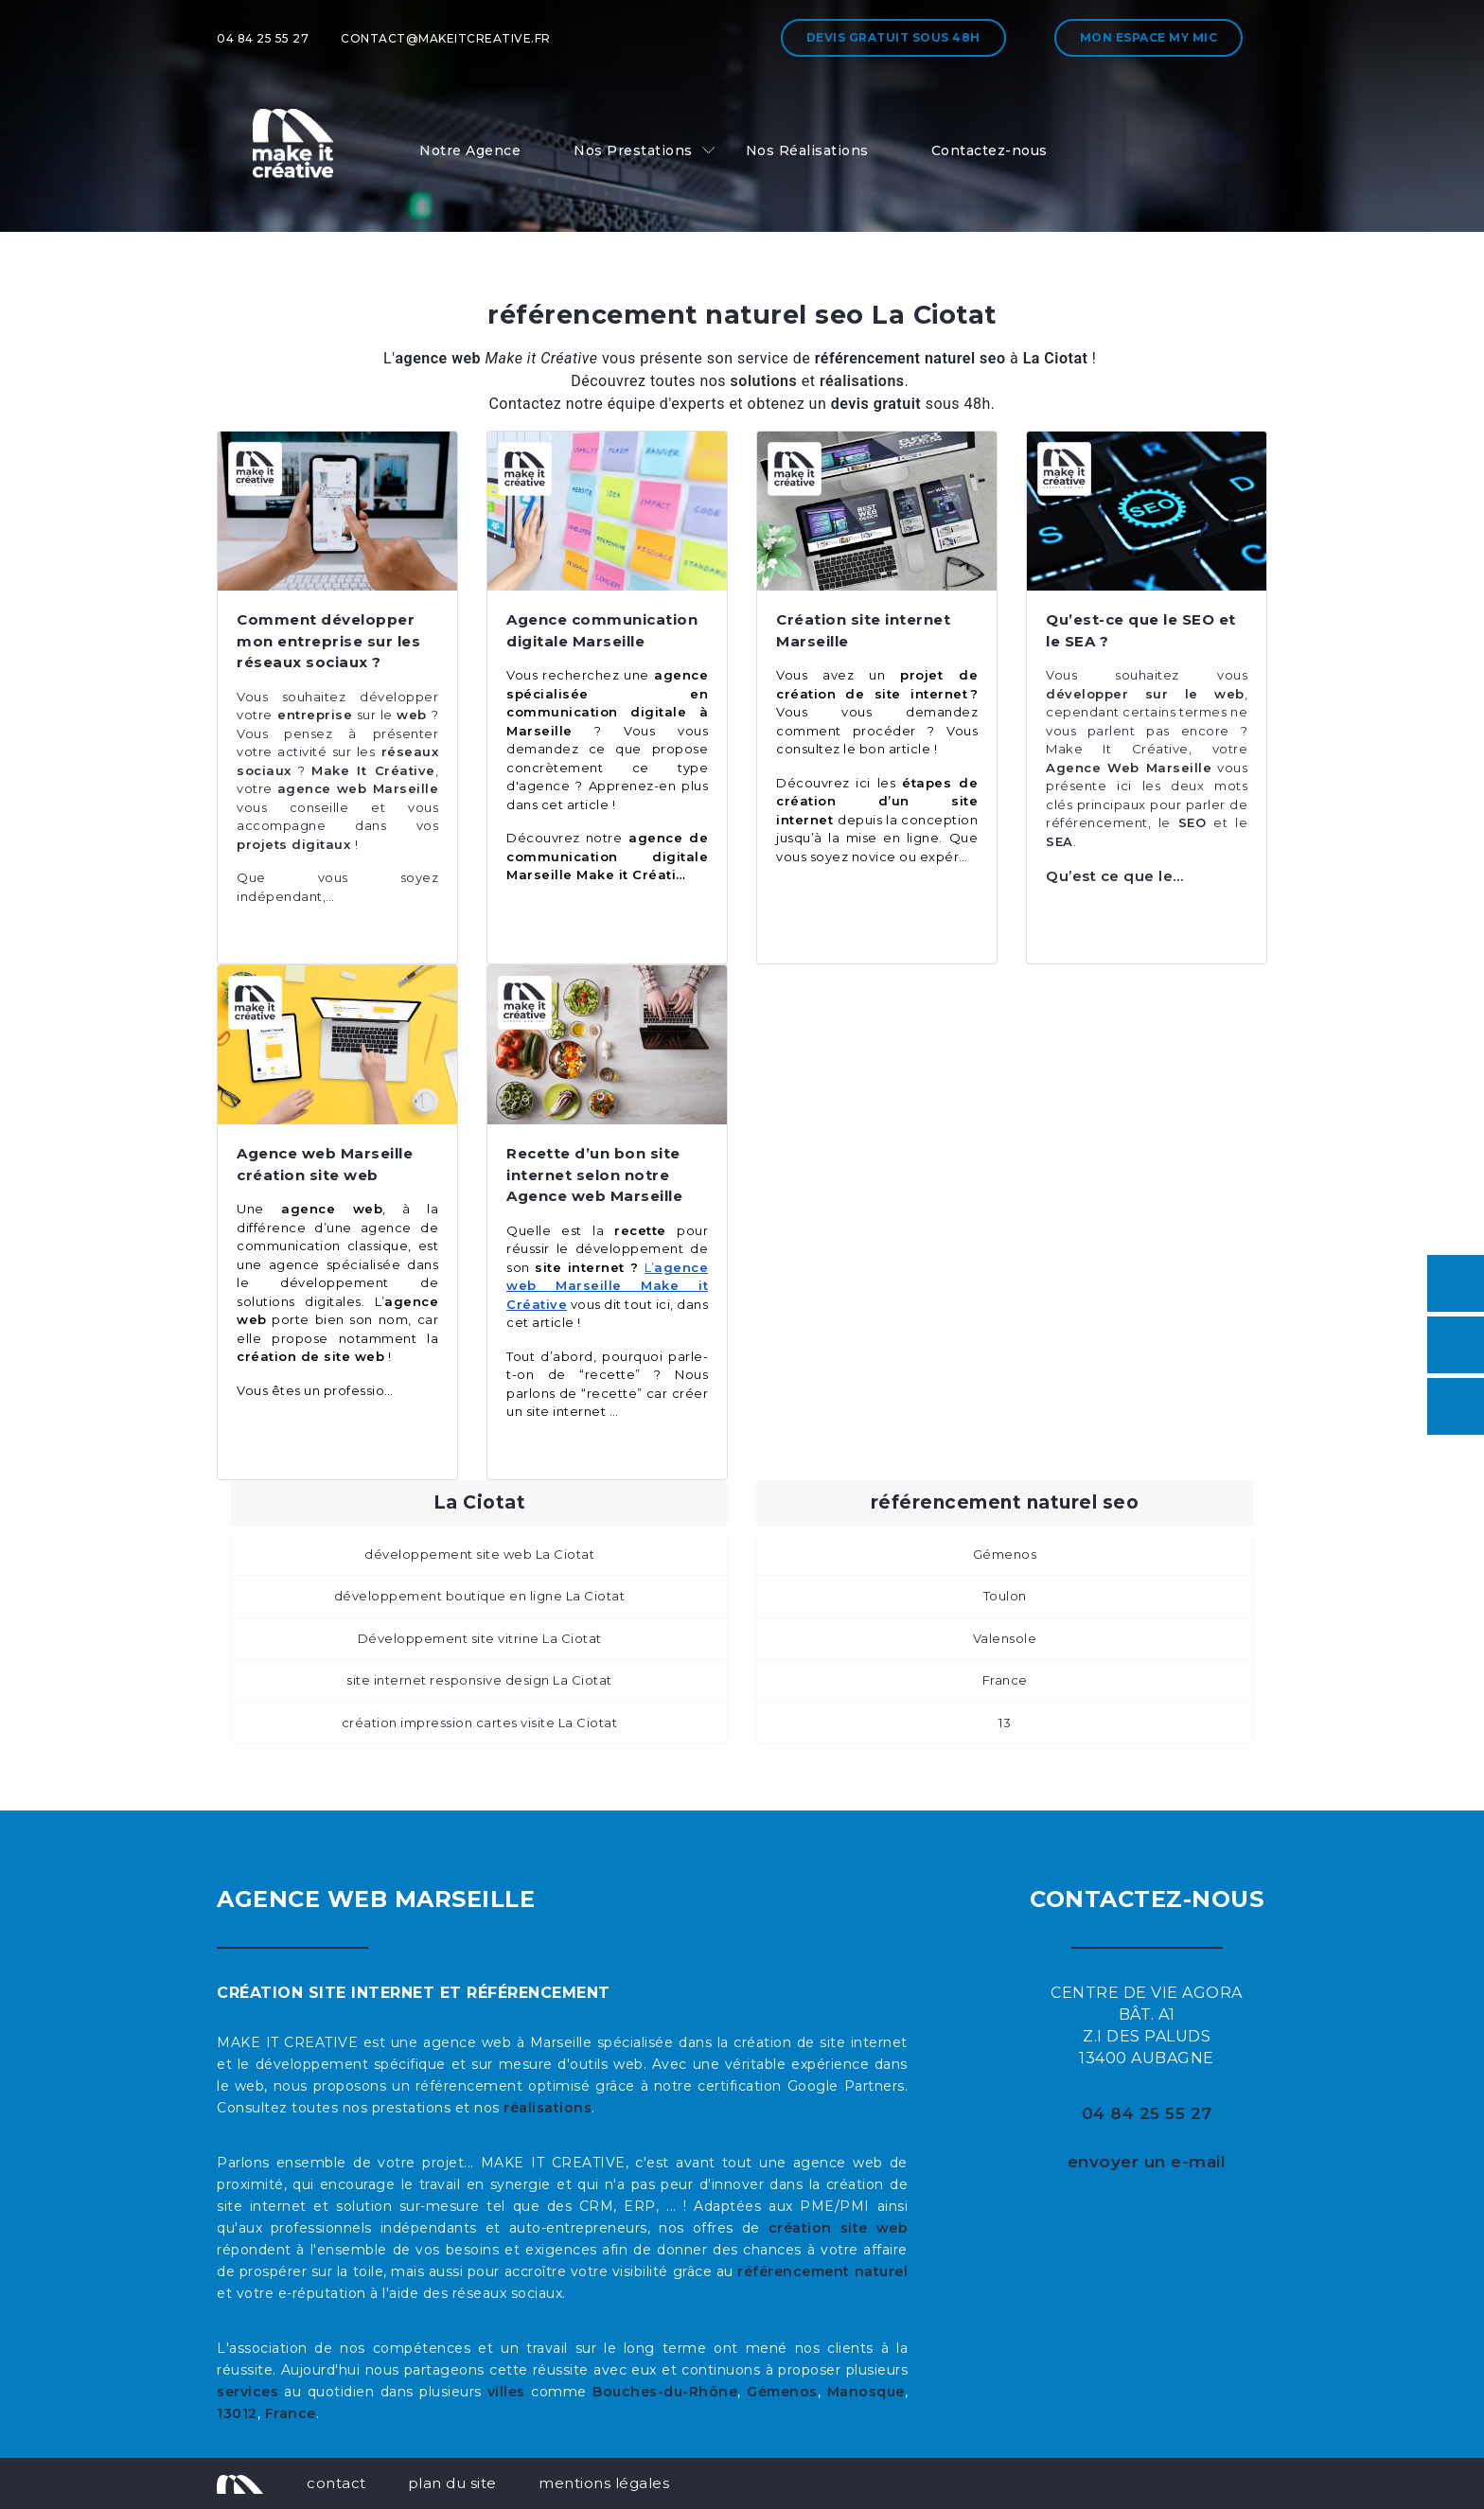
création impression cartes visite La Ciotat (480, 1722)
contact (336, 2483)
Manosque (866, 2391)
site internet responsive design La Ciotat (479, 1679)
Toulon (1005, 1595)
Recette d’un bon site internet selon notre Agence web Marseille (594, 1174)
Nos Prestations (633, 150)
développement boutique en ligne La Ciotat (480, 1595)
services (247, 2391)
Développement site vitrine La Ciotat (480, 1638)
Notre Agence (470, 150)
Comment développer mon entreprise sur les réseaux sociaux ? (328, 640)
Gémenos (1005, 1554)
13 (1004, 1722)
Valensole (1005, 1638)
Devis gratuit (893, 37)
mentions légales (604, 2483)
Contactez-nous (989, 150)
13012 (237, 2413)
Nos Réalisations (807, 150)
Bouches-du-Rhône (664, 2391)
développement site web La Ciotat (479, 1554)
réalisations (548, 2107)
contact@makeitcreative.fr (446, 38)
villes (506, 2391)
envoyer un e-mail (1147, 2161)
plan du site (452, 2483)
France (1005, 1679)
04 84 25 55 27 (263, 38)
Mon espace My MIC (1149, 37)
